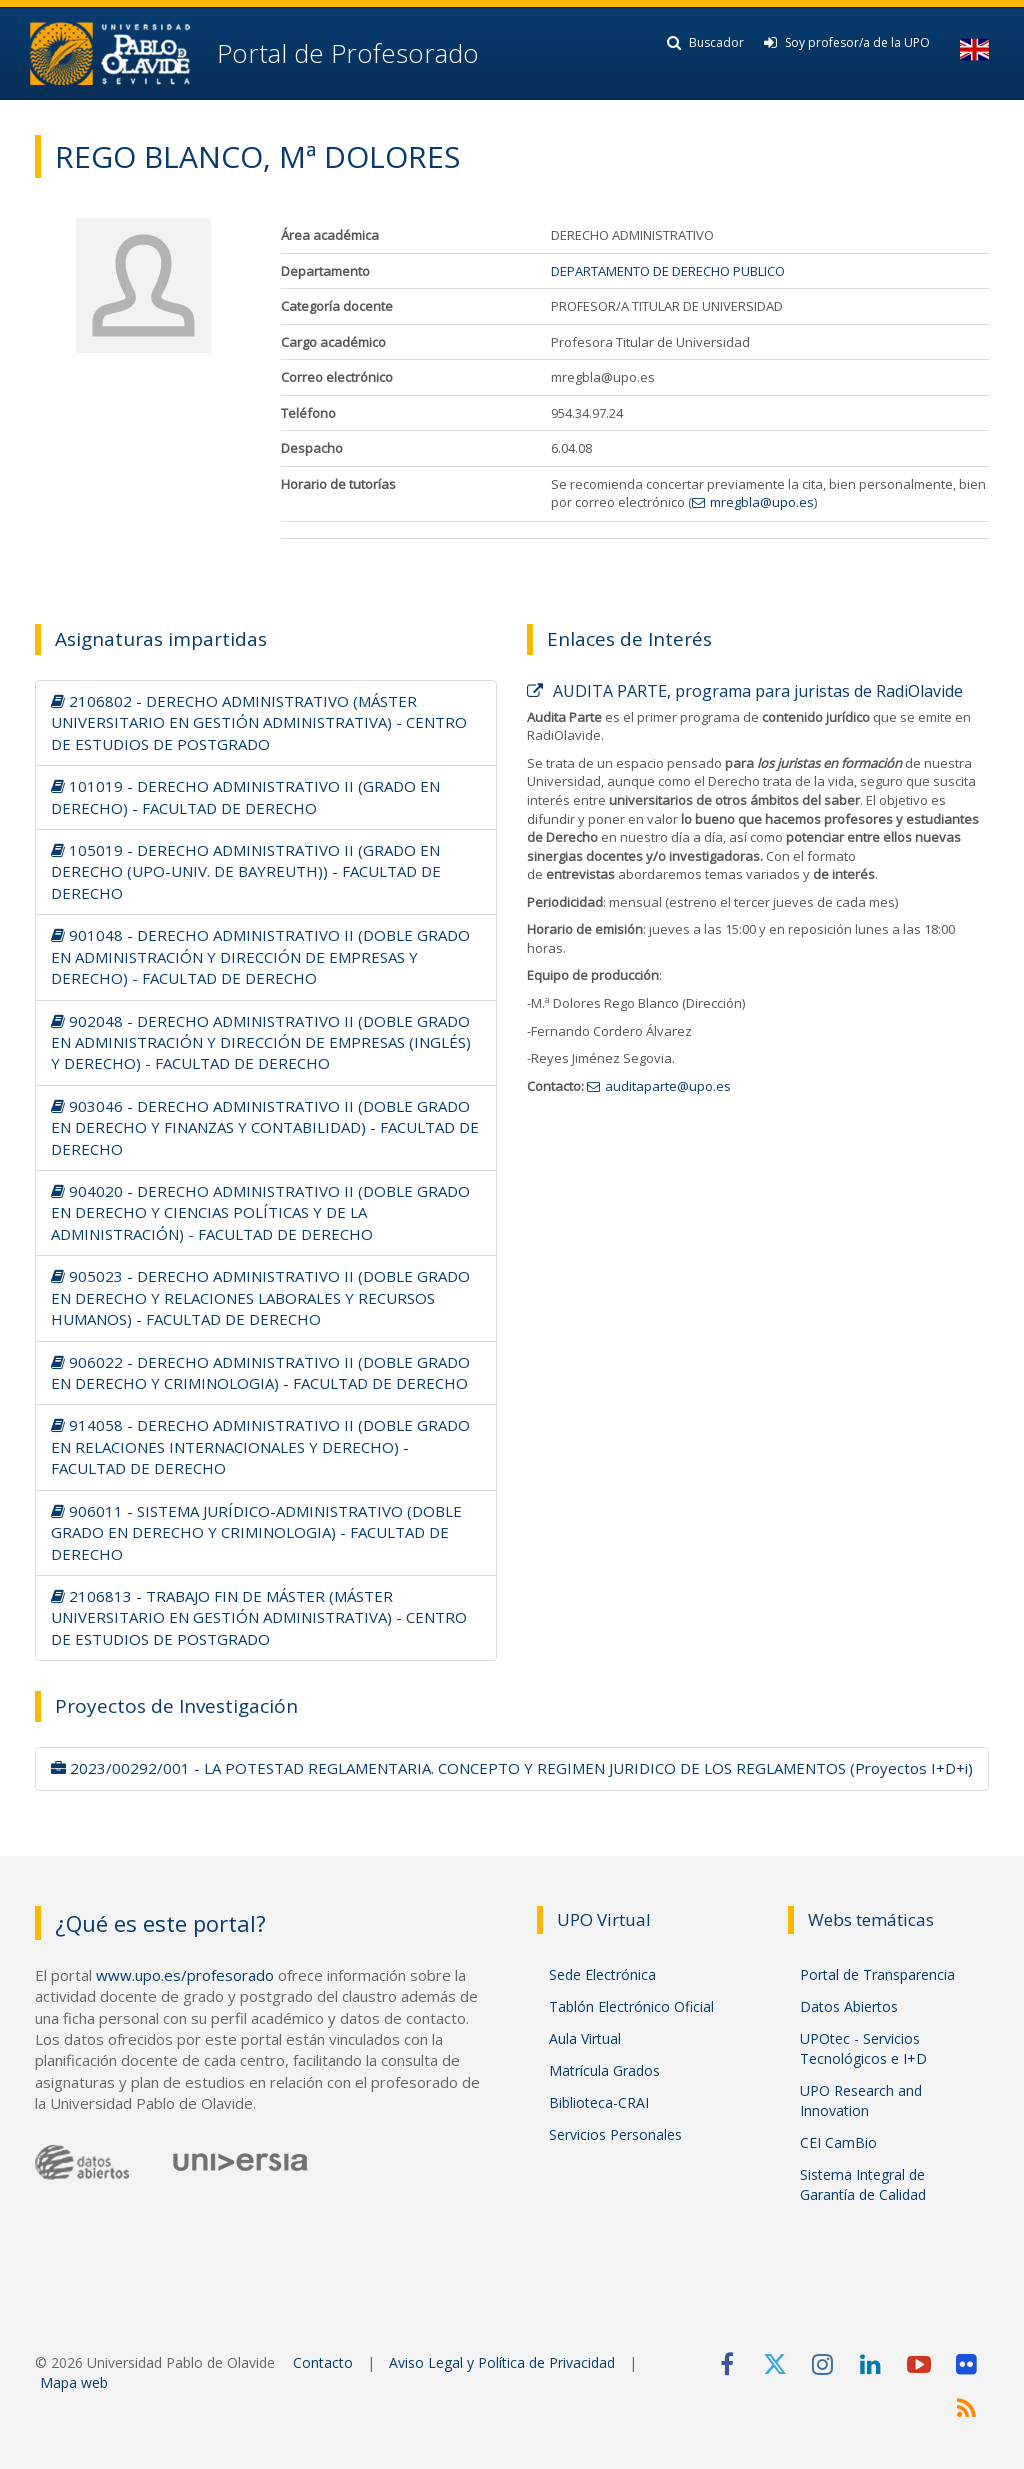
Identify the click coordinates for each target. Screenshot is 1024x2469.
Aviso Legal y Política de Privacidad (502, 2362)
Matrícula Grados (604, 2070)
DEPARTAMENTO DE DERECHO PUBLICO (668, 271)
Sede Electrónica (602, 1974)
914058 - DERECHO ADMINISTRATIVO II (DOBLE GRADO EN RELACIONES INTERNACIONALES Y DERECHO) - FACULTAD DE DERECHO (260, 1446)
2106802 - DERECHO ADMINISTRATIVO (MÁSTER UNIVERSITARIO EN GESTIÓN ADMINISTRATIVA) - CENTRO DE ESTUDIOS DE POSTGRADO (259, 722)
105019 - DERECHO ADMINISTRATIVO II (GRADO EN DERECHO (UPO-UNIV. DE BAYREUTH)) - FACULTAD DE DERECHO (246, 871)
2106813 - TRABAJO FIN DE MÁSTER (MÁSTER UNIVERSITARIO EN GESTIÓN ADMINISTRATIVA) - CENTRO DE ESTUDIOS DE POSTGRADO (259, 1617)
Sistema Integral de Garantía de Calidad (863, 2184)
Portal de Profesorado (344, 53)
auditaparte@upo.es (668, 1086)
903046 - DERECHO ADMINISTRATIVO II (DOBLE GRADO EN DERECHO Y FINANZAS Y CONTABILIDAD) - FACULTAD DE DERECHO (265, 1127)
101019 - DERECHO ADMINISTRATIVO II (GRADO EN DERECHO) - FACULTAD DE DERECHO (245, 796)
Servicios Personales (615, 2134)
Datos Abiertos (849, 2006)
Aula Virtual (585, 2038)
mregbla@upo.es (762, 502)
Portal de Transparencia (877, 1974)
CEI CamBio (838, 2142)
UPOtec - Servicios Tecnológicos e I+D (863, 2048)
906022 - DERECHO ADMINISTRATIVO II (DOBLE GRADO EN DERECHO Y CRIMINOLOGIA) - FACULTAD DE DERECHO (260, 1372)
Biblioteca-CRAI (599, 2102)
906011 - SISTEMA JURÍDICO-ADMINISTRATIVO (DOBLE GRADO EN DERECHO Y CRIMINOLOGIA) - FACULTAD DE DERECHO (256, 1532)
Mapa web (74, 2382)
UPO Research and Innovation (861, 2100)
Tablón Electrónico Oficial (631, 2006)
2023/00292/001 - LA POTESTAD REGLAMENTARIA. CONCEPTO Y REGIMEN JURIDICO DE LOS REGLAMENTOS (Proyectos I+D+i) (512, 1768)
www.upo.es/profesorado (185, 1975)
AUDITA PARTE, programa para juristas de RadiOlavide (745, 691)
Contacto (323, 2362)
